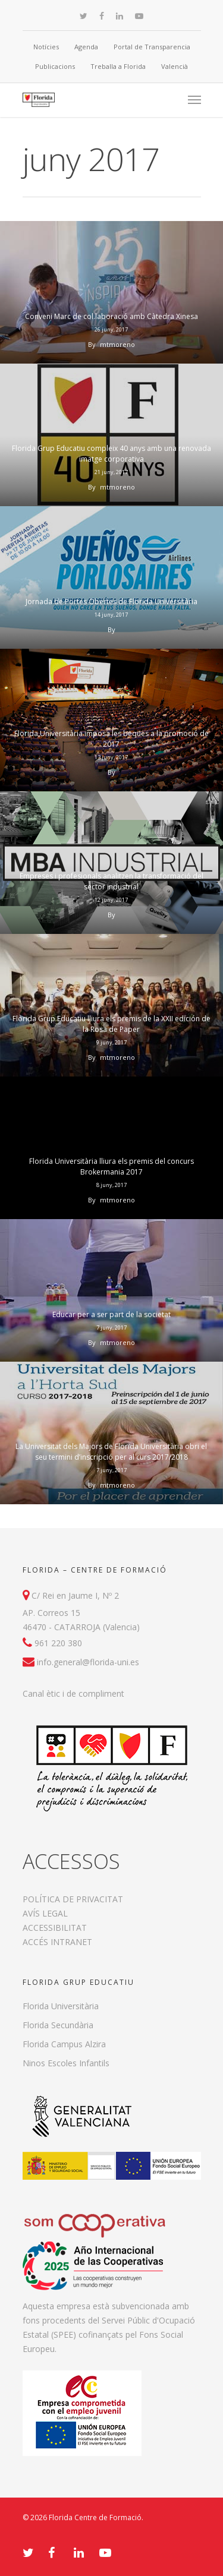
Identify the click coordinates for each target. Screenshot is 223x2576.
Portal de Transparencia (152, 46)
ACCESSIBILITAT (55, 1927)
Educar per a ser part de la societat (111, 1314)
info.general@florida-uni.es (88, 1662)
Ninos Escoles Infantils (66, 2063)
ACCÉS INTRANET (57, 1941)
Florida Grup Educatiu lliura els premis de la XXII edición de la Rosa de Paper (111, 1024)
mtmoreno (117, 344)
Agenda (86, 46)
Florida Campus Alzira (64, 2044)
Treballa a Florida (118, 66)
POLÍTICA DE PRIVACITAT (73, 1899)
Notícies (46, 46)
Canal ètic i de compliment (73, 1693)
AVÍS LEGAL (45, 1913)
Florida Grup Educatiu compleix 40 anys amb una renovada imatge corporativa (111, 453)
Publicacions (55, 66)
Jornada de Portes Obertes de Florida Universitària (111, 601)
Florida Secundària (58, 2025)
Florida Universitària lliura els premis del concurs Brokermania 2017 (111, 1166)
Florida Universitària (61, 2006)
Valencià (174, 66)
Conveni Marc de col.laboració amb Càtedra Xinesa (111, 316)
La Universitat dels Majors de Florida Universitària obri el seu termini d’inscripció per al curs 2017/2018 (111, 1451)
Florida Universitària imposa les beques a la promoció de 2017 (111, 738)
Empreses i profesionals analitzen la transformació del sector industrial (111, 881)
